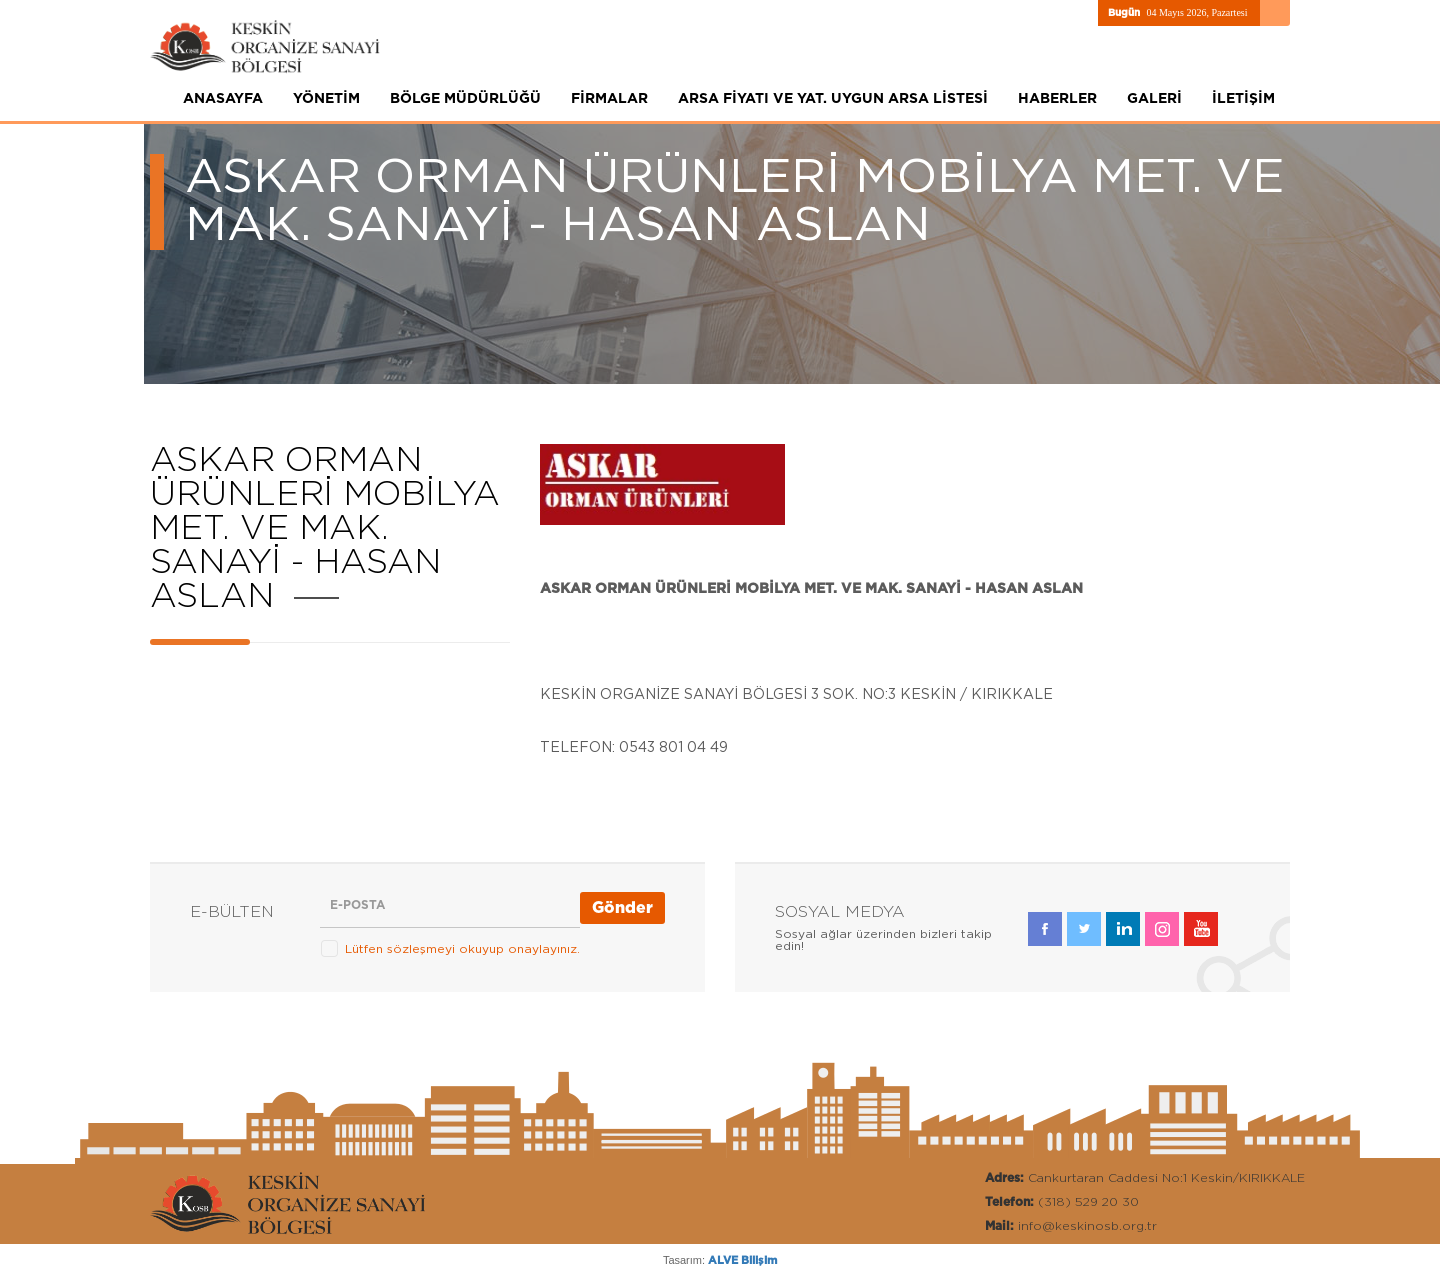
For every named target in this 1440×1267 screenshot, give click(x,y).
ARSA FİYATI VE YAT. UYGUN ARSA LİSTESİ (833, 99)
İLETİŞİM (1243, 99)
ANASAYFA (223, 99)
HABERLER (1057, 99)
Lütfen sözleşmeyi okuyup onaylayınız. (462, 949)
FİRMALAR (609, 99)
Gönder (622, 908)
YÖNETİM (326, 99)
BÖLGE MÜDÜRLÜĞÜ (465, 99)
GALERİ (1154, 99)
